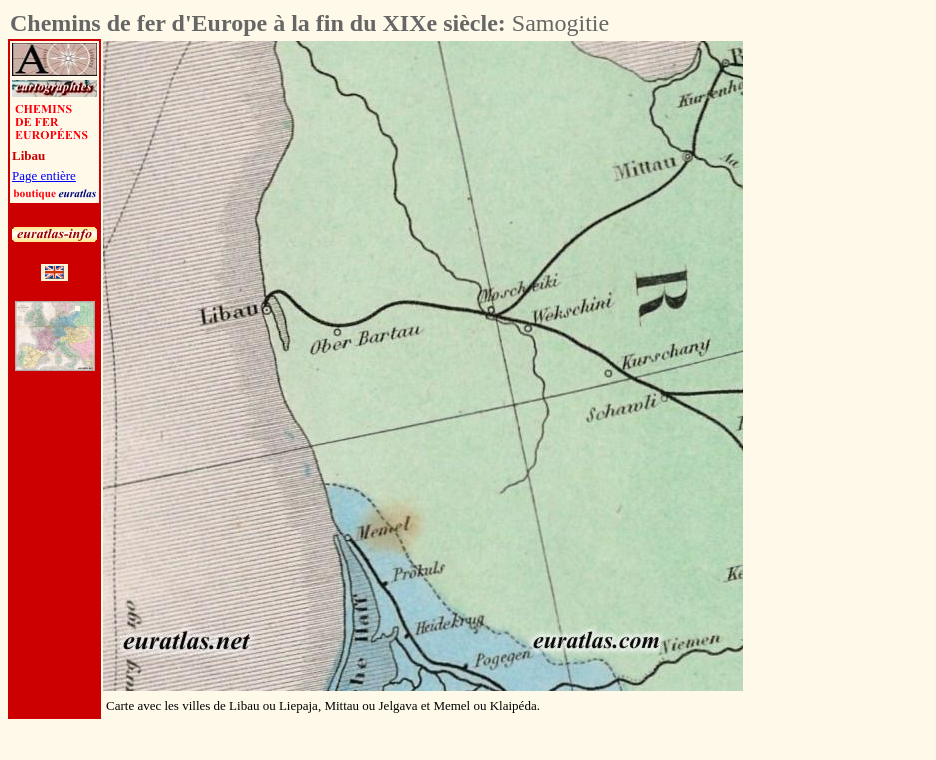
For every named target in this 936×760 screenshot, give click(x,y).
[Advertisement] (372, 744)
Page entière (44, 175)
